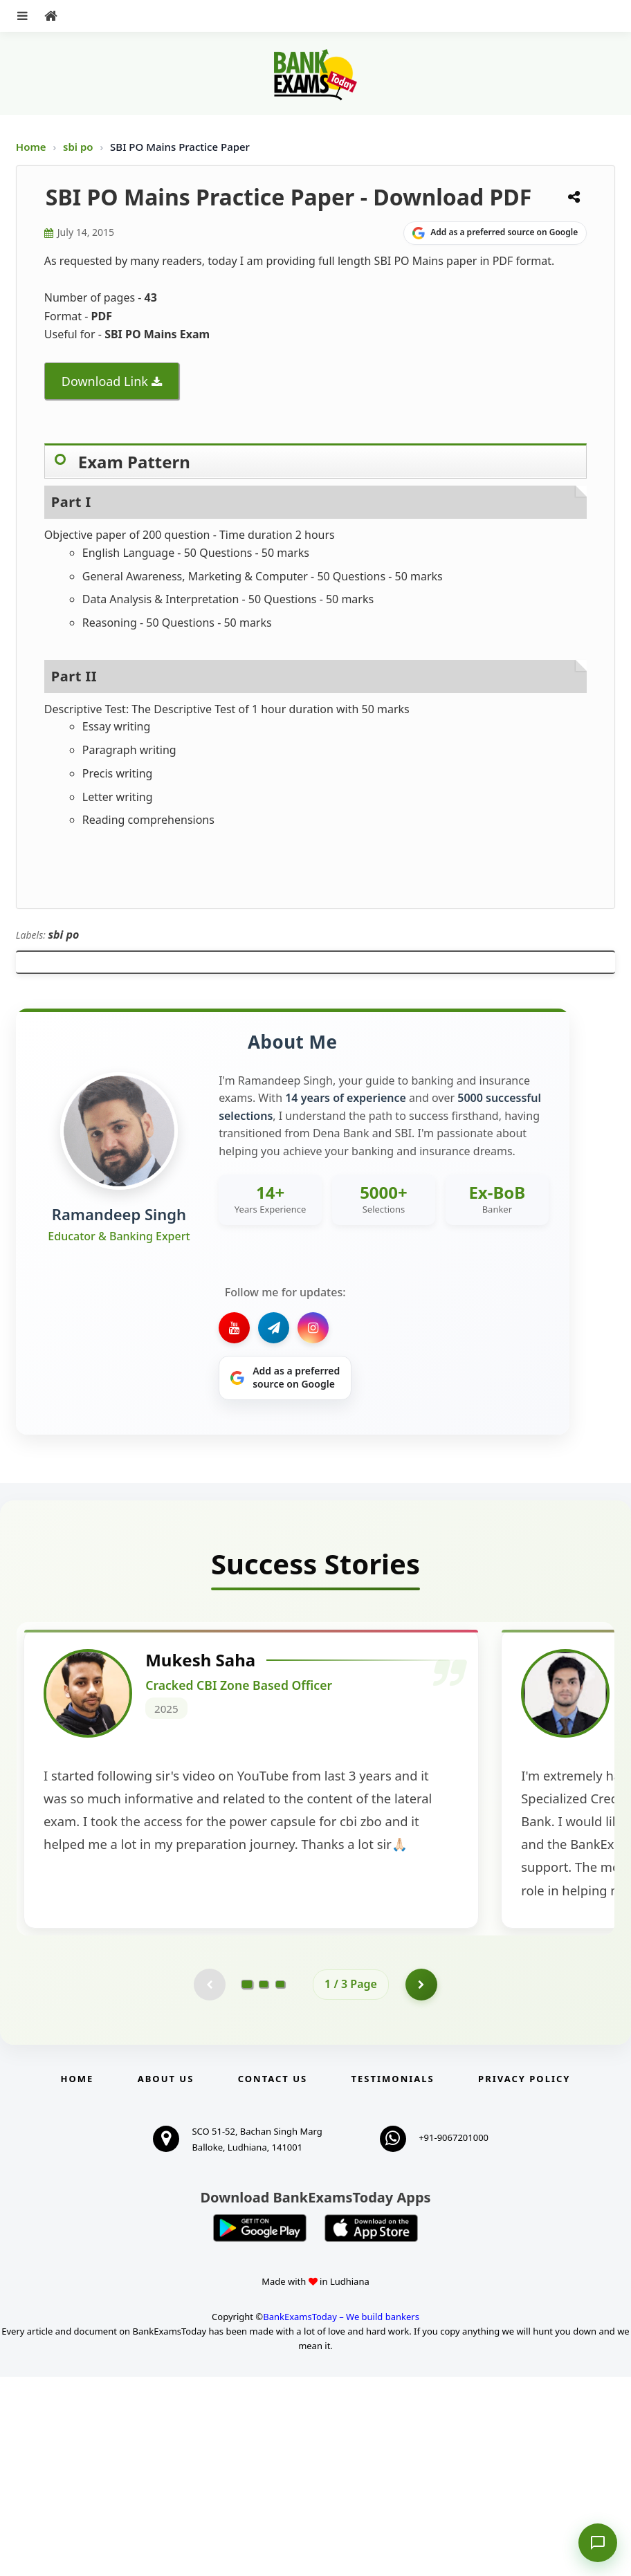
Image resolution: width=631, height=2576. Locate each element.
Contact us (272, 2278)
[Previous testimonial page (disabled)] (208, 2182)
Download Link (105, 381)
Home (31, 147)
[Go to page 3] (280, 2182)
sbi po (79, 147)
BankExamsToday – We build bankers (341, 2516)
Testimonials (393, 2278)
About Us (166, 2278)
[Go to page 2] (263, 2182)
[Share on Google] (495, 233)
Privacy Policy (524, 2278)
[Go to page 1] (247, 2182)
